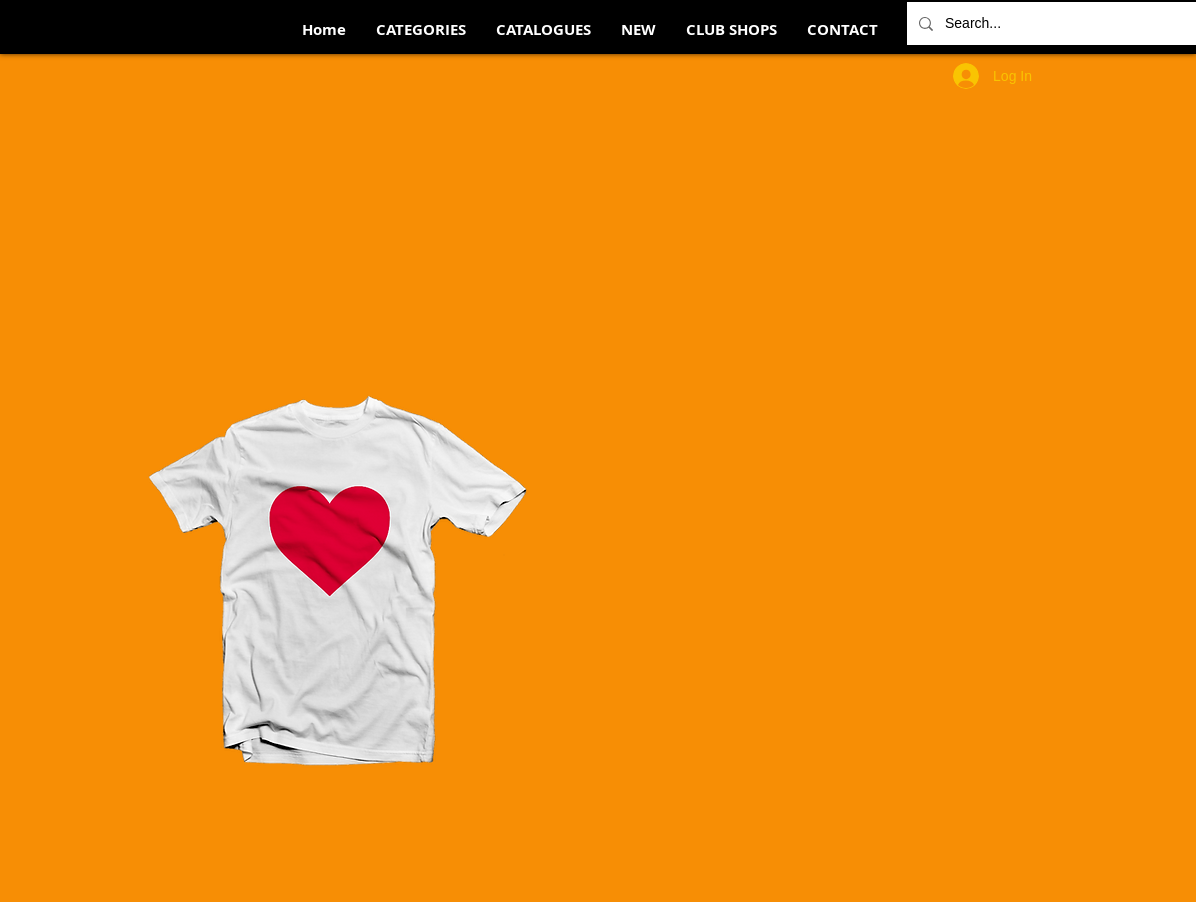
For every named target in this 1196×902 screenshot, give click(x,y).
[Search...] (1056, 23)
